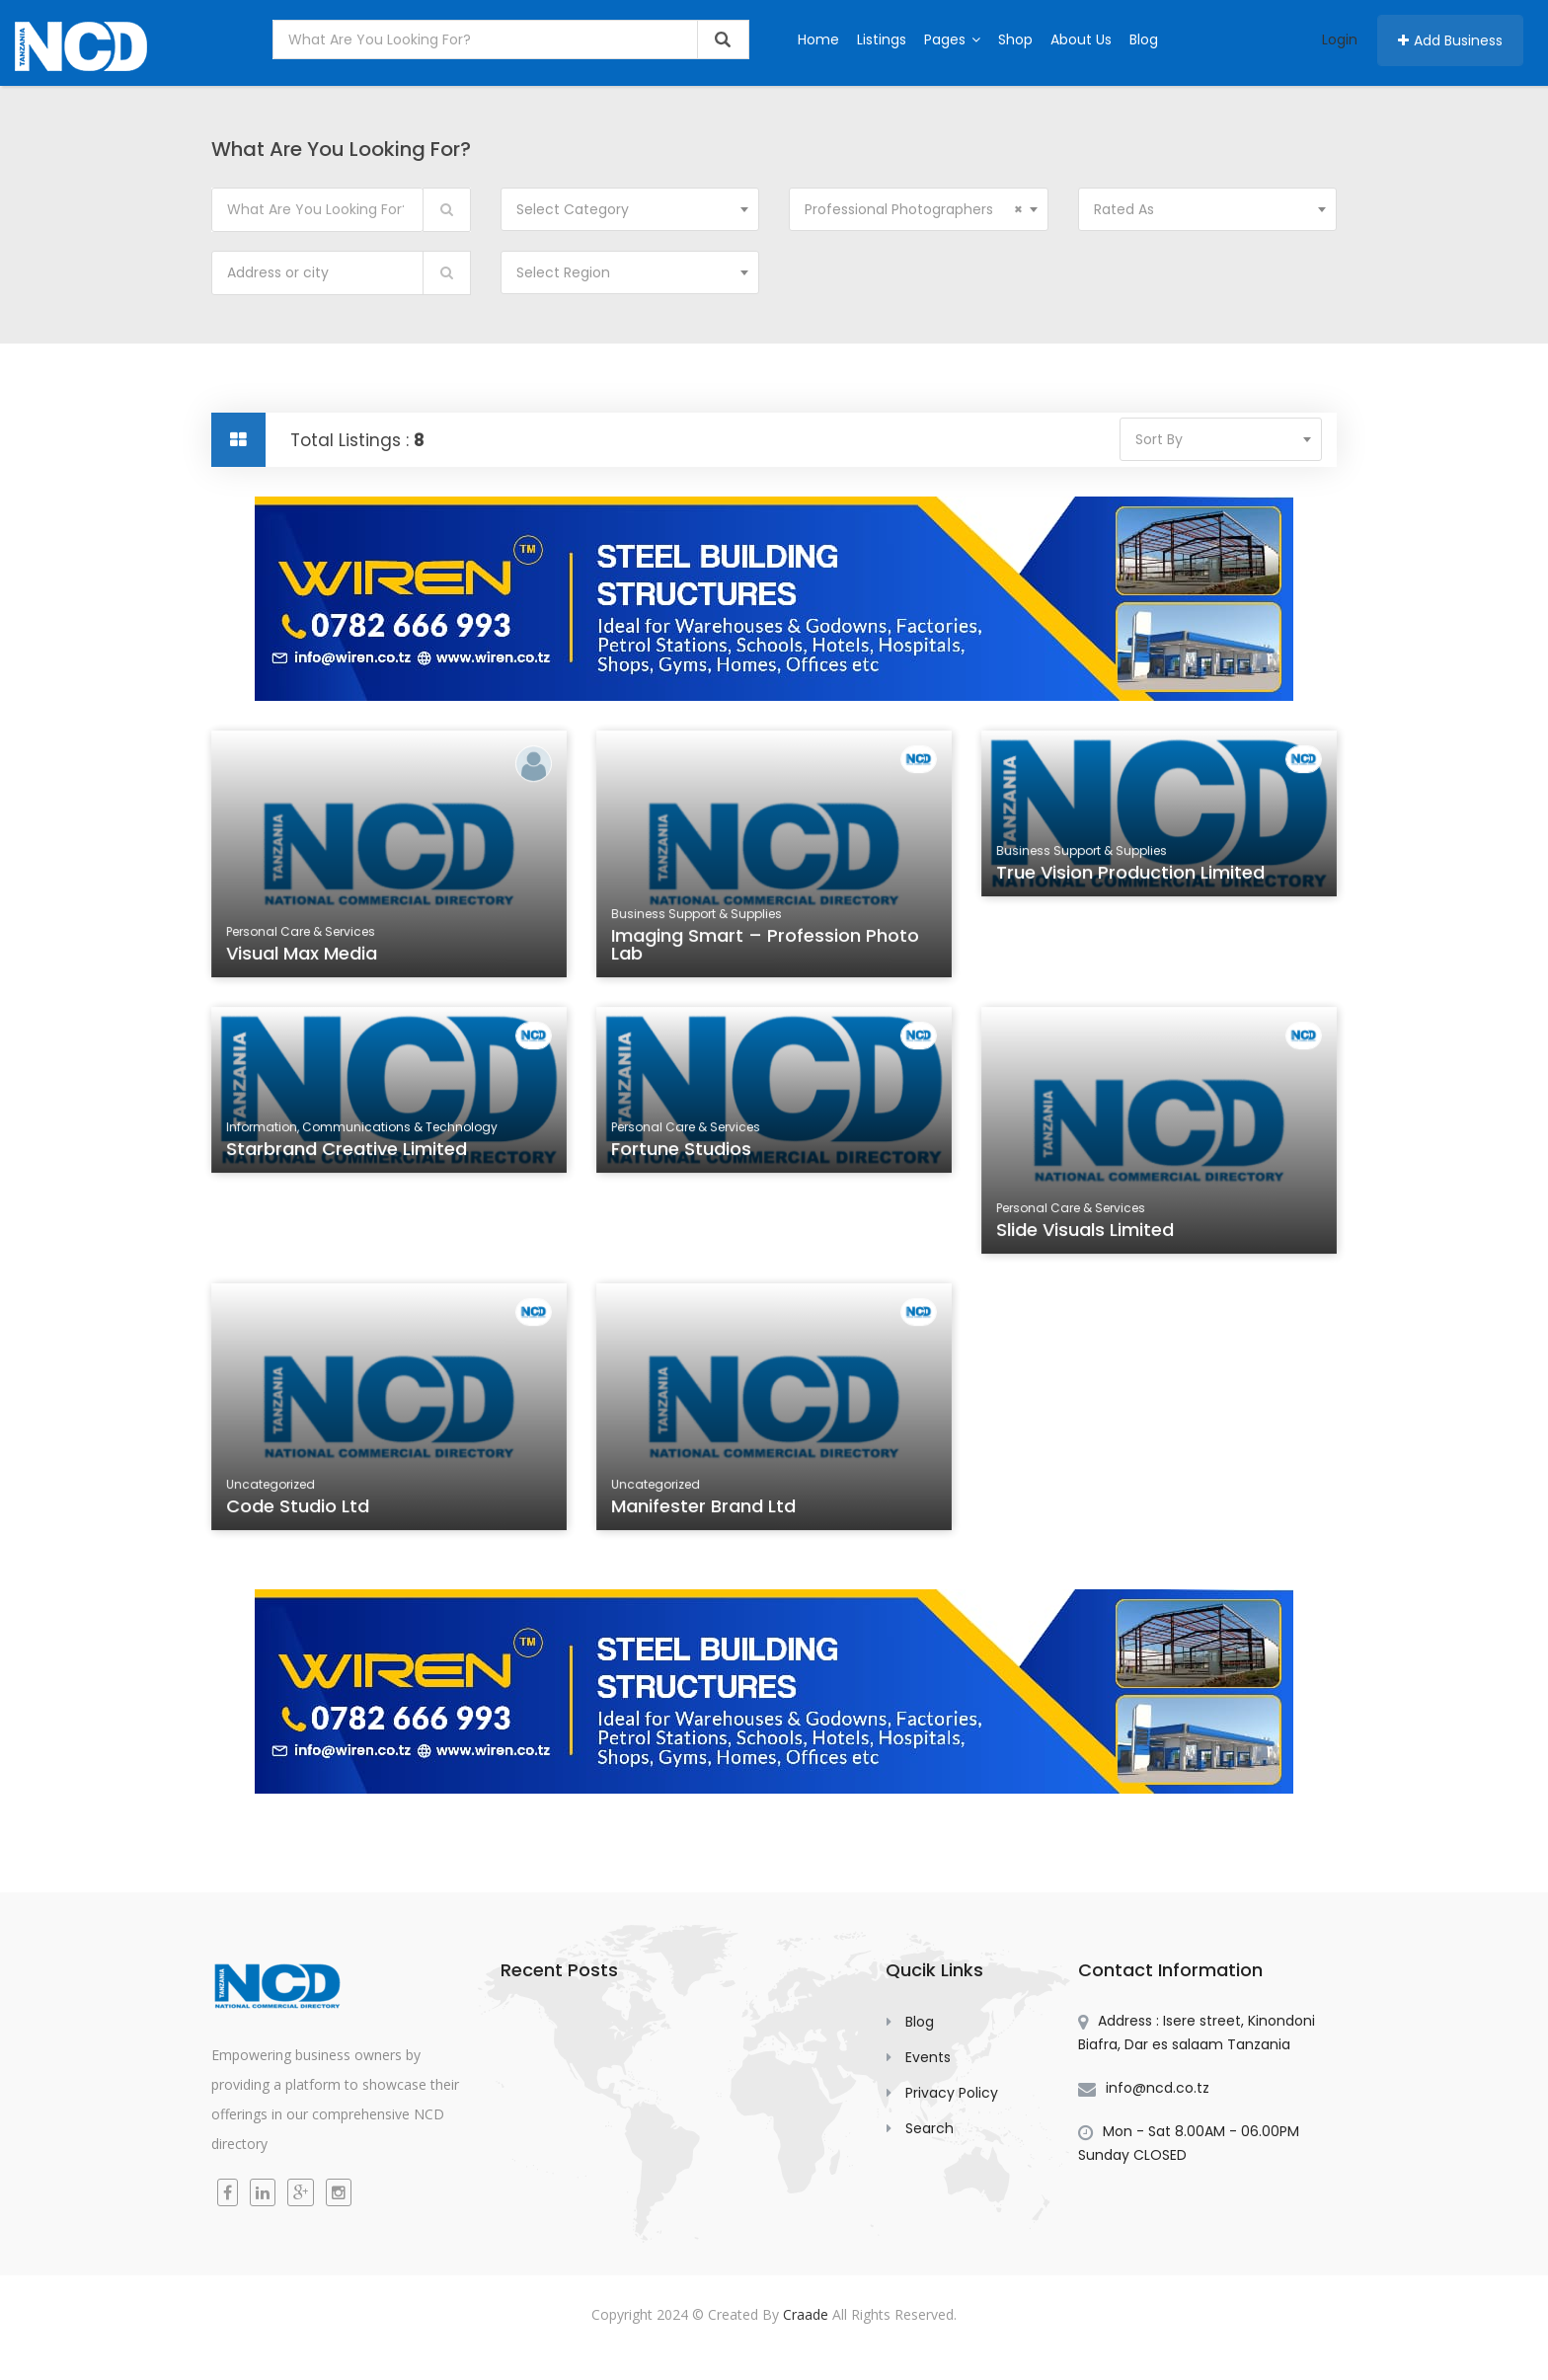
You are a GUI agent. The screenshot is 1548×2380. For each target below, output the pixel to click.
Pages (952, 39)
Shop (1015, 39)
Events (928, 2057)
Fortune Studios (684, 1153)
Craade (805, 2314)
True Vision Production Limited (1131, 876)
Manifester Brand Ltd (705, 1508)
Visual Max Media (304, 955)
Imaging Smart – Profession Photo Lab (765, 947)
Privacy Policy (951, 2093)
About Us (1081, 39)
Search (929, 2128)
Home (818, 39)
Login (1339, 39)
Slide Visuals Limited (1087, 1232)
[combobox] (630, 209)
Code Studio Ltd (300, 1508)
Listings (881, 39)
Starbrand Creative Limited (348, 1153)
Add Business (1450, 40)
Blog (1143, 39)
